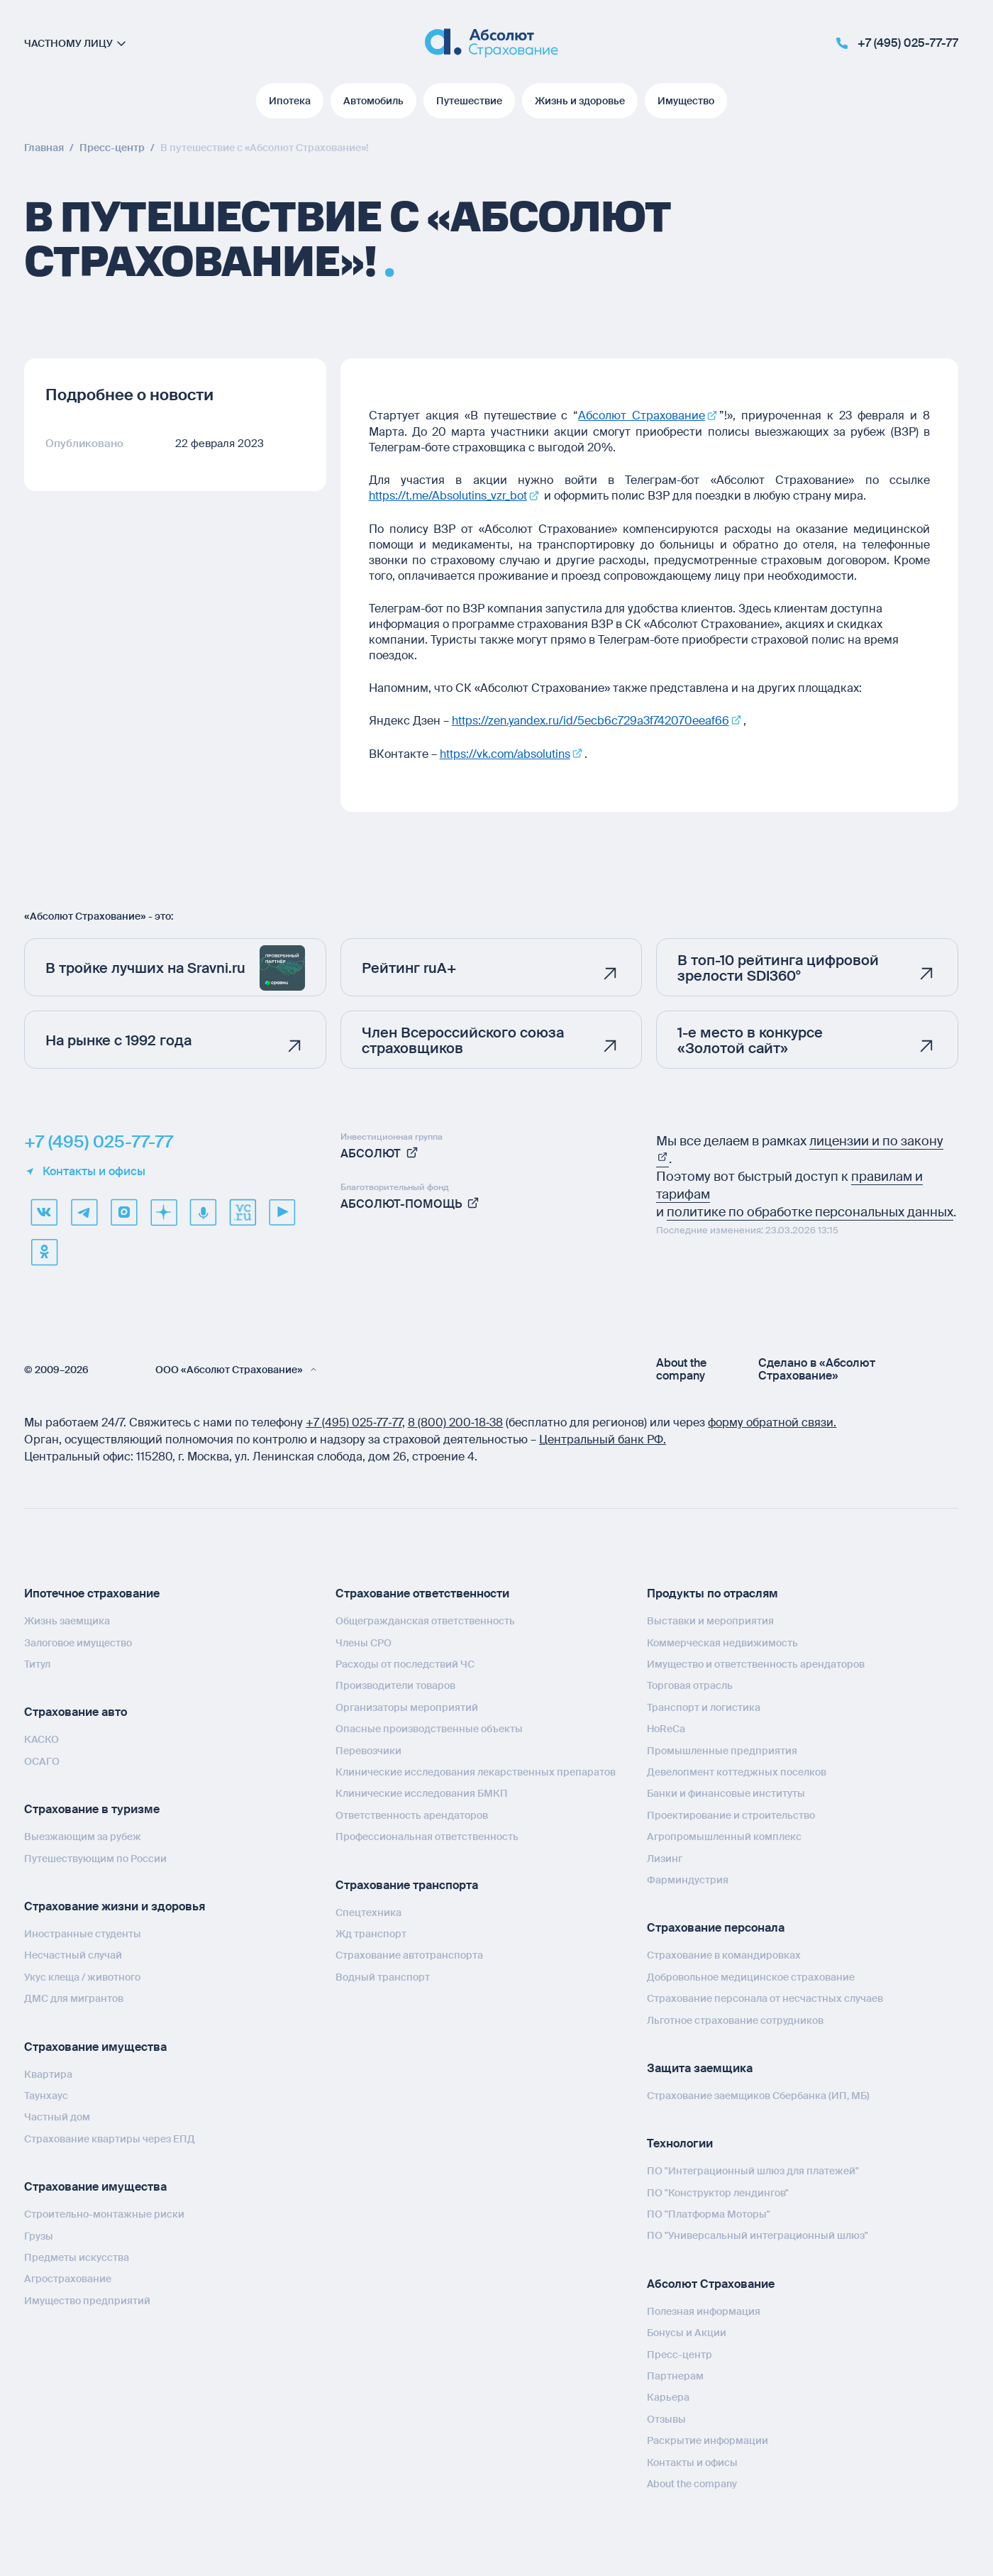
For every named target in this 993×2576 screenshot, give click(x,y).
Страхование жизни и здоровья (114, 1904)
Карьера (668, 2395)
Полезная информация (703, 2309)
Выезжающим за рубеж (82, 1834)
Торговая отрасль (690, 1684)
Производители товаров (395, 1684)
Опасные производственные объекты (429, 1726)
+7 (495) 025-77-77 (98, 1139)
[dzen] (163, 1210)
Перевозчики (368, 1748)
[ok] (44, 1250)
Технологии (680, 2141)
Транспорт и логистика (703, 1705)
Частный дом (57, 2114)
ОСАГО (42, 1759)
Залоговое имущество (78, 1640)
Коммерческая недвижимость (722, 1640)
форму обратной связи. (772, 1420)
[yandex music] (203, 1210)
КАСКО (41, 1738)
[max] (123, 1210)
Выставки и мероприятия (710, 1618)
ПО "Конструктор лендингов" (718, 2190)
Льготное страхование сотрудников (735, 2018)
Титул (37, 1662)
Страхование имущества (95, 2044)
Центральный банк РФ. (602, 1437)
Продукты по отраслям (712, 1591)
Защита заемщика (700, 2066)
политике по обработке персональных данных (810, 1209)
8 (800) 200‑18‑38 (456, 1420)
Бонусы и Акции (686, 2330)
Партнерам (675, 2373)
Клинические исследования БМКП (421, 1791)
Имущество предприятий (87, 2298)
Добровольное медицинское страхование (751, 1975)
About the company (681, 1367)
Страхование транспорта (406, 1883)
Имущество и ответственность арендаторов (756, 1662)
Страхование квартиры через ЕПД (109, 2136)
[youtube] (282, 1210)
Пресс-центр (679, 2352)
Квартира (48, 2072)
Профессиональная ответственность (426, 1834)
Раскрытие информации (707, 2438)
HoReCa (666, 1726)
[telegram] (84, 1210)
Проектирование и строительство (731, 1813)
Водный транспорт (382, 1975)
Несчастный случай (73, 1953)
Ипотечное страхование (92, 1591)
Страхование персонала (715, 1925)
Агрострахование (67, 2276)
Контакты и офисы (84, 1169)
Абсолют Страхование (711, 2281)
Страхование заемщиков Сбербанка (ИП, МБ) (758, 2093)
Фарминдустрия (687, 1877)
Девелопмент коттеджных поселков (736, 1769)
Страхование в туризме (92, 1807)
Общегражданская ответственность (425, 1618)
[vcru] (242, 1210)
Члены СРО (363, 1640)
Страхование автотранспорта (409, 1953)
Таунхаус (46, 2093)
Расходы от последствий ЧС (405, 1662)
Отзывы (666, 2417)
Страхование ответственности (422, 1591)
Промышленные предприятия (722, 1748)
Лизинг (664, 1856)
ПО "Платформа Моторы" (708, 2212)
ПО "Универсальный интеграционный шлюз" (757, 2234)
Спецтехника (368, 1910)
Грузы (38, 2234)
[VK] (44, 1210)
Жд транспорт (370, 1931)
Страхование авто (75, 1710)
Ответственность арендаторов (411, 1813)
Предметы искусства (76, 2255)
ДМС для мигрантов (73, 1996)
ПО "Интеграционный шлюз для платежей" (753, 2168)
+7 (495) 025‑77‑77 (354, 1420)
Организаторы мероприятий (406, 1705)
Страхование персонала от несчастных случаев (765, 1996)
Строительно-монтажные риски (104, 2212)
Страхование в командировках (724, 1953)
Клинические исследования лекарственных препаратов (475, 1769)
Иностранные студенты (82, 1931)
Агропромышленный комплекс (724, 1834)
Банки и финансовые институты (726, 1791)
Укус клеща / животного (82, 1975)
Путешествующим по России (95, 1856)
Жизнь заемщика (67, 1618)
